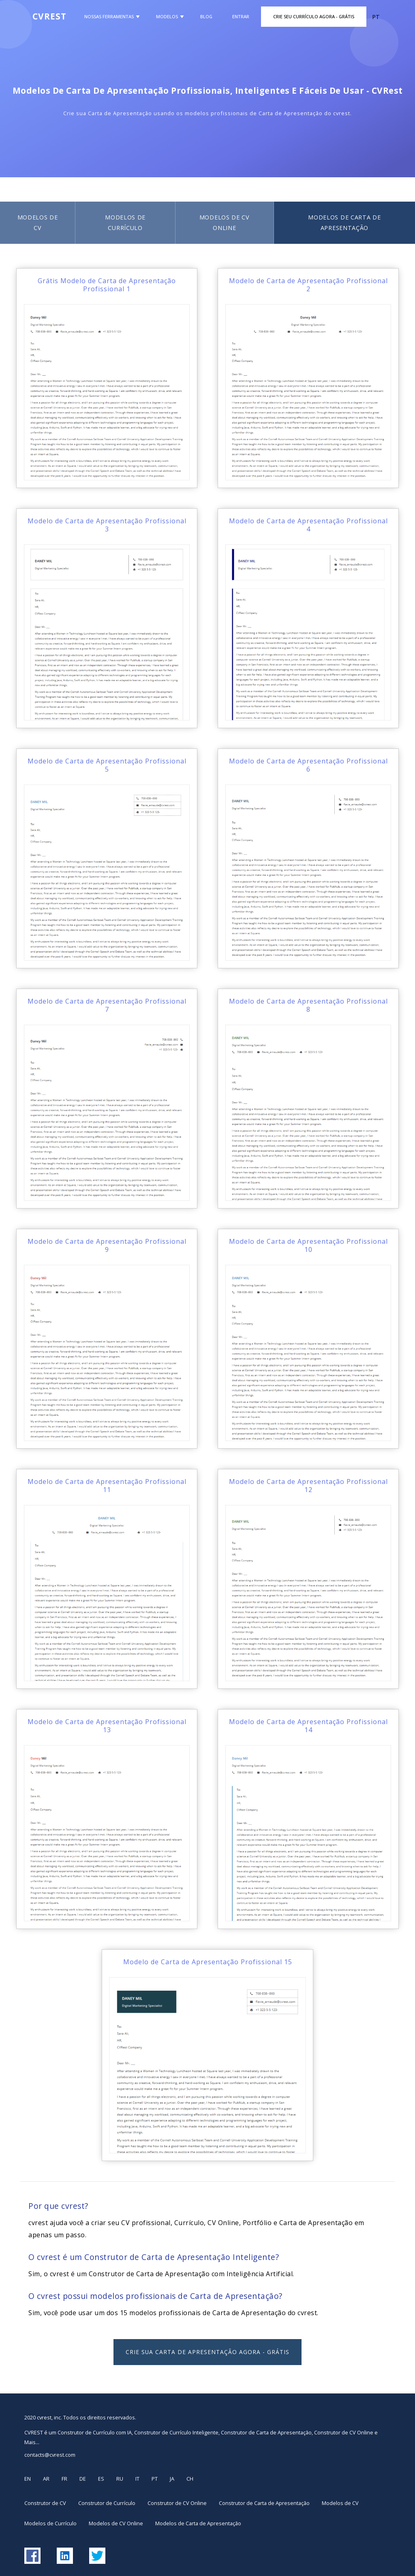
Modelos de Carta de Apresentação (198, 2523)
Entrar (240, 16)
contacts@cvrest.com (49, 2454)
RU (119, 2478)
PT (155, 2478)
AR (46, 2478)
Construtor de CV (45, 2503)
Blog (206, 16)
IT (137, 2478)
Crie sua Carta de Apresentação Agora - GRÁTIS (207, 2352)
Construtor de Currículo (106, 2503)
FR (64, 2478)
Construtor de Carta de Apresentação (264, 2503)
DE (82, 2478)
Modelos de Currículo (125, 222)
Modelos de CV (37, 222)
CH (189, 2478)
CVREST (49, 16)
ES (101, 2478)
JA (172, 2478)
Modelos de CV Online (224, 222)
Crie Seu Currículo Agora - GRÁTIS (313, 16)
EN (27, 2478)
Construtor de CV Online (177, 2503)
